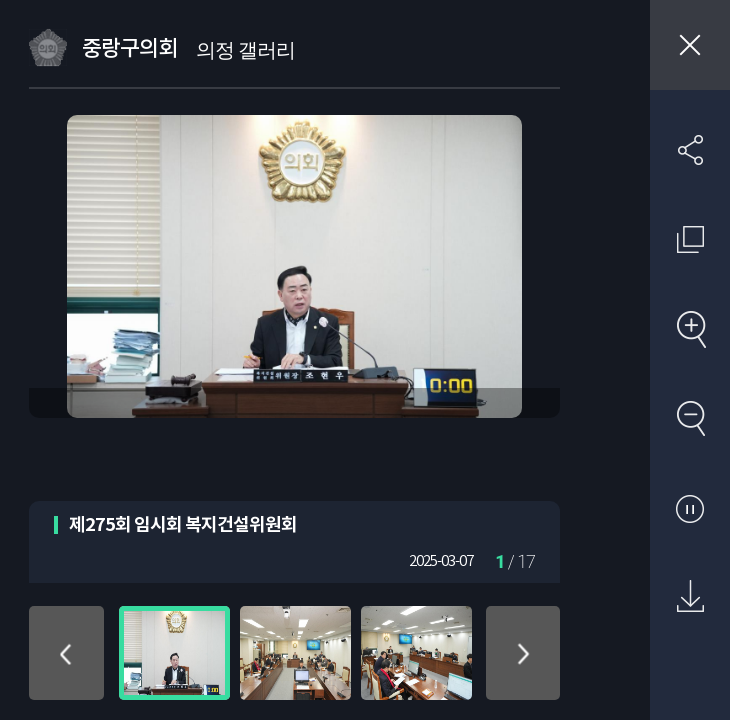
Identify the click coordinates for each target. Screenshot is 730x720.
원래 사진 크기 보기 (690, 239)
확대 (690, 329)
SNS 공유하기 (690, 150)
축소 (690, 418)
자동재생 (690, 508)
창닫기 (690, 45)
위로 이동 (66, 653)
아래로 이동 (523, 653)
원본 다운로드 (690, 597)
